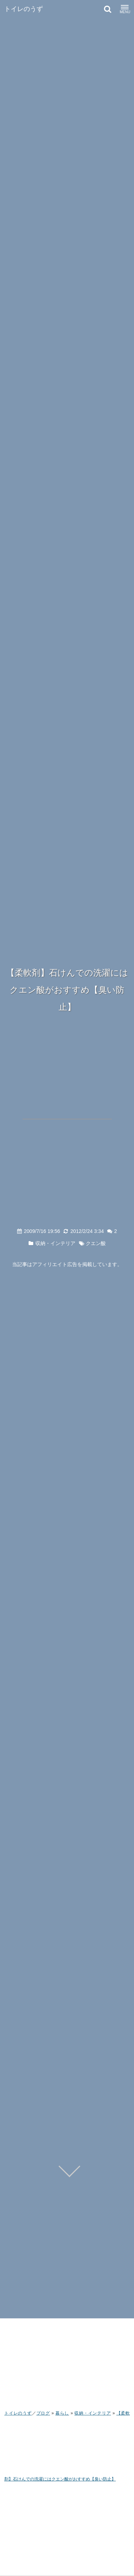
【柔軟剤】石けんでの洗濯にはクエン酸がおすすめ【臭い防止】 (67, 990)
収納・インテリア (55, 1243)
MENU (125, 10)
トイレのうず (23, 8)
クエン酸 (96, 1243)
